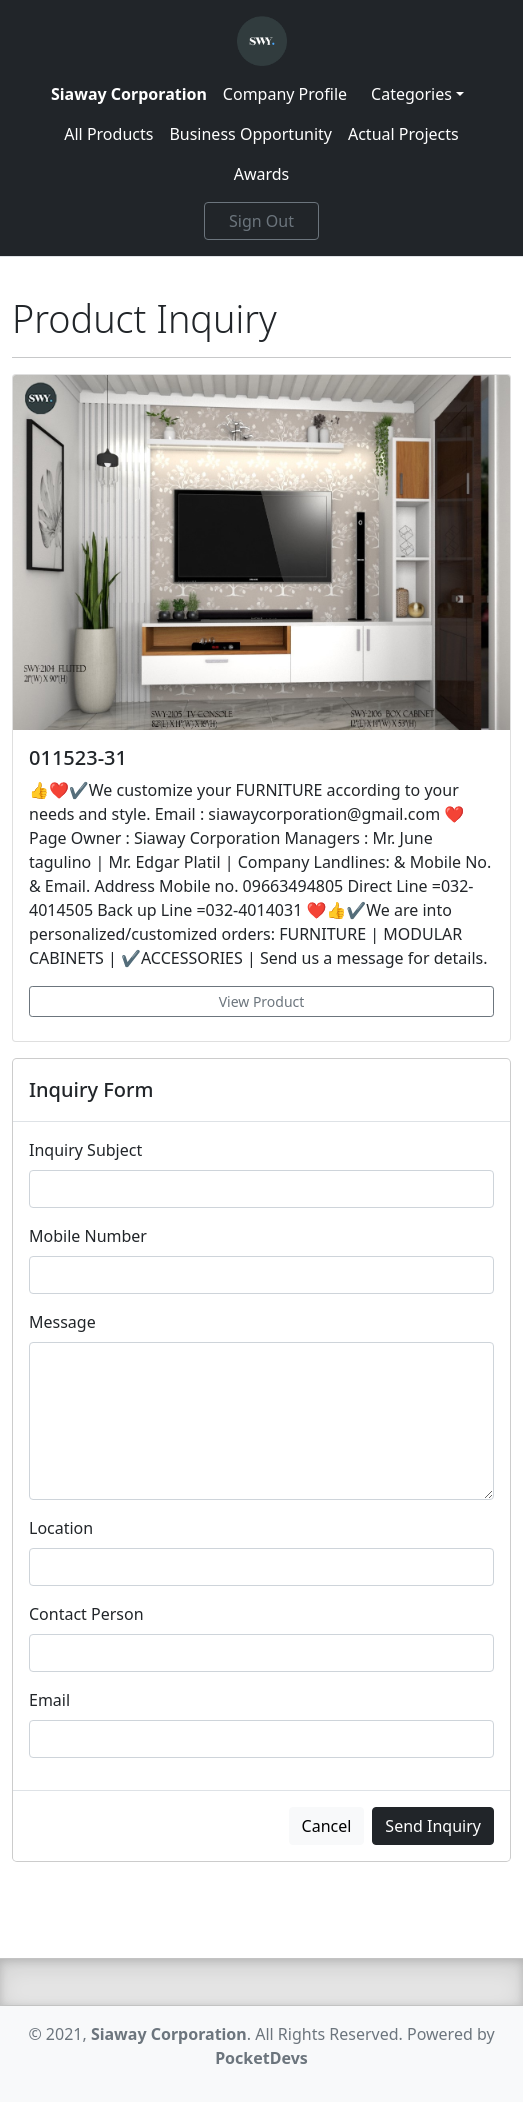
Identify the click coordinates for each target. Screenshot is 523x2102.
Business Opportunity (250, 134)
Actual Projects (403, 134)
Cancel (327, 1826)
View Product (262, 1001)
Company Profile (285, 94)
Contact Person (86, 1614)
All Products (108, 134)
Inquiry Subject (85, 1150)
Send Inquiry (433, 1826)
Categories (411, 94)
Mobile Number (88, 1236)
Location (61, 1528)
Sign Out (261, 221)
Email (49, 1700)
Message (62, 1322)
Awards (262, 174)
